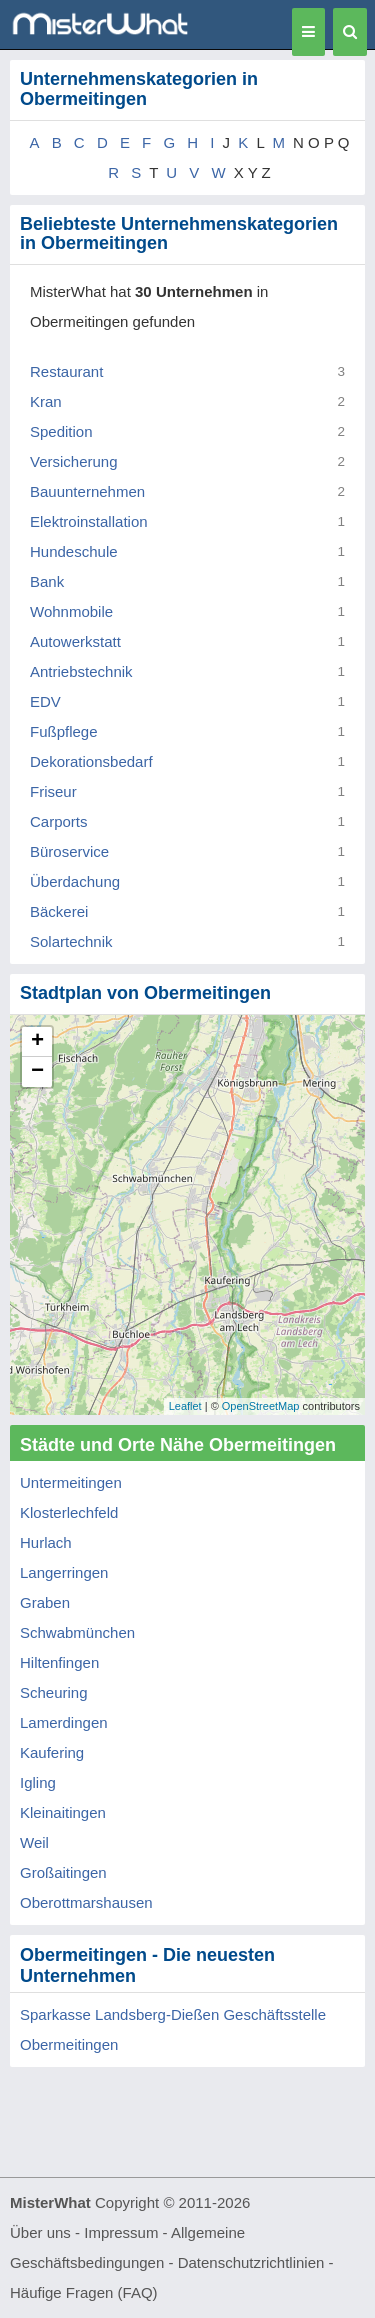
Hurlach (46, 1542)
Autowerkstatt (75, 641)
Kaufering (52, 1752)
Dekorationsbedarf (91, 761)
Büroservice (69, 851)
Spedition (61, 431)
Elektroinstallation (89, 521)
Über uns (40, 2232)
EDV (45, 701)
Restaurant (66, 371)
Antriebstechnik (81, 671)
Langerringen (64, 1572)
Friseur (53, 791)
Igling (38, 1782)
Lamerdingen (64, 1722)
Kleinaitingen (63, 1812)
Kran (46, 401)
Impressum (121, 2232)
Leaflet (185, 1406)
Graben (45, 1602)
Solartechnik (71, 941)
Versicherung (74, 461)
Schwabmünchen (77, 1632)
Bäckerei (59, 911)
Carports (59, 821)
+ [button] (37, 1042)
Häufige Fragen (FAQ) (84, 2292)
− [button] (37, 1072)
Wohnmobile (71, 611)
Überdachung (75, 881)
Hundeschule (74, 551)
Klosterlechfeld (69, 1512)
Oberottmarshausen (86, 1902)
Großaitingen (63, 1872)
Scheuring (54, 1692)
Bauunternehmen (87, 491)
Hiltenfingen (59, 1662)
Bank (47, 581)
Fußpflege (64, 731)
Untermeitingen (71, 1482)
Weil (34, 1842)
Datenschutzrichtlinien (251, 2262)
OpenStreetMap (261, 1406)
